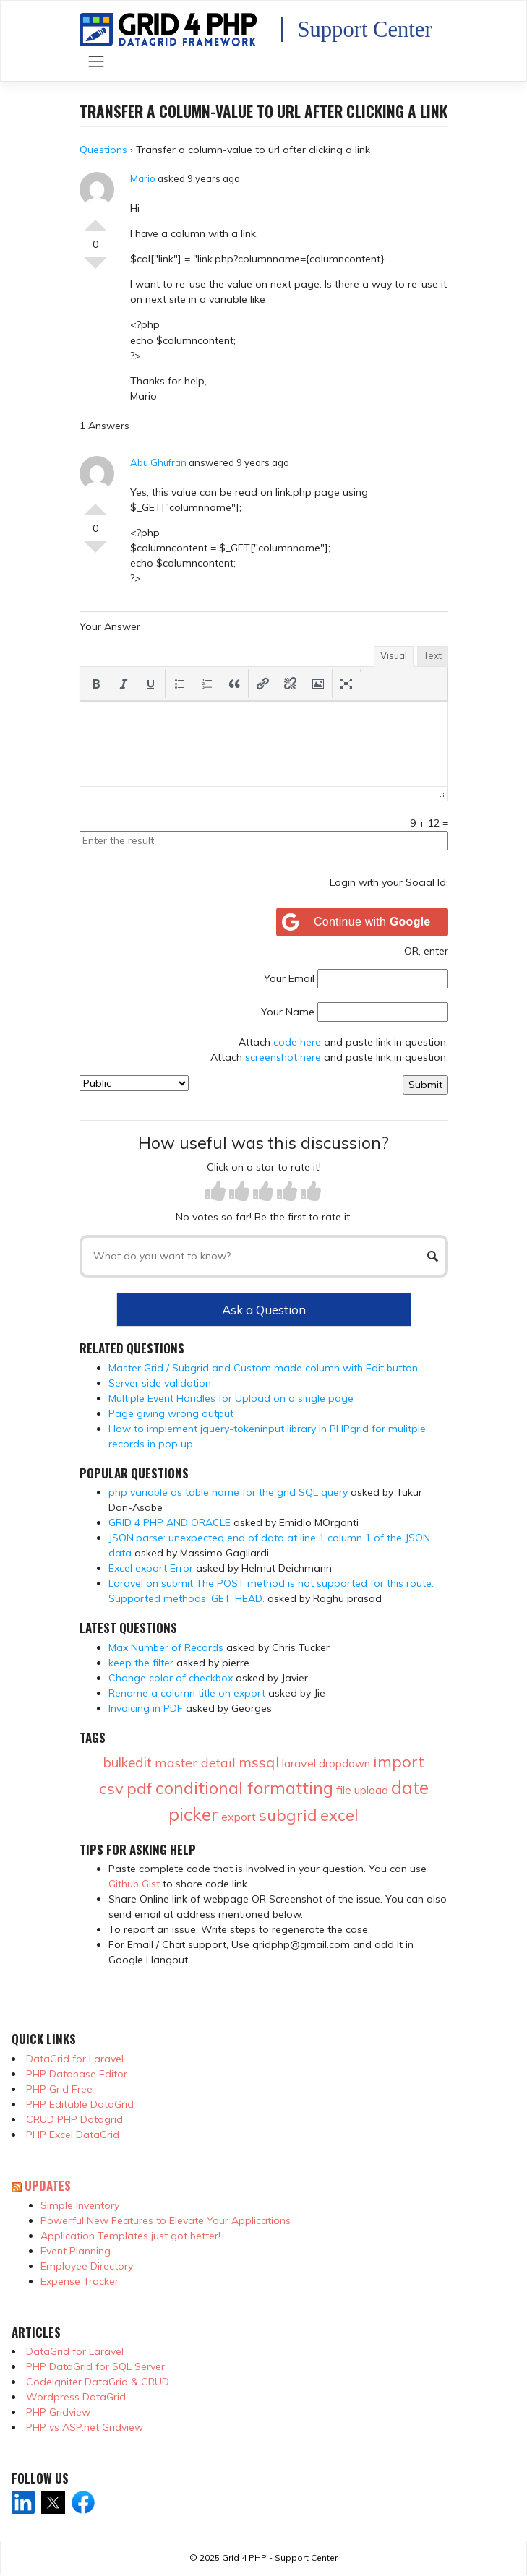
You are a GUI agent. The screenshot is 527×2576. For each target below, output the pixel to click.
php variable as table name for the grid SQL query (228, 1492)
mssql (259, 1762)
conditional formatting (244, 1788)
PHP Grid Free (59, 2088)
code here (297, 1041)
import (398, 1762)
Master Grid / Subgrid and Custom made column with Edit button (263, 1367)
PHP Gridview (58, 2411)
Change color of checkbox (170, 1677)
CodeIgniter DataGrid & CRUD (97, 2381)
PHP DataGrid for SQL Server (95, 2366)
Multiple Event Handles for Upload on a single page (231, 1398)
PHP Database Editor (76, 2073)
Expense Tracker (79, 2281)
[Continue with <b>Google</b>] (362, 922)
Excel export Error (150, 1568)
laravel (299, 1763)
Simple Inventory (79, 2205)
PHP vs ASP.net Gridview (84, 2427)
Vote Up (95, 219)
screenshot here (283, 1057)
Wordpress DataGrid (76, 2396)
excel (339, 1815)
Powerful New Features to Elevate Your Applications (165, 2220)
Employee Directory (86, 2266)
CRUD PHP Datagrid (74, 2119)
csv (111, 1788)
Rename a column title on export (186, 1693)
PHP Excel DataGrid (72, 2134)
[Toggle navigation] (96, 62)
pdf (140, 1788)
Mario (142, 178)
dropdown (344, 1763)
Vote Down (95, 268)
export (238, 1816)
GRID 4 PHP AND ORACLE (169, 1522)
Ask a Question (264, 1309)
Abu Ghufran (158, 462)
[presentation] (96, 683)
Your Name (287, 1011)
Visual (393, 655)
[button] (96, 683)
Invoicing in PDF (145, 1708)
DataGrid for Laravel (75, 2058)
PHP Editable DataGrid (80, 2104)
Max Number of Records (165, 1647)
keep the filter (140, 1662)
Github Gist (134, 1883)
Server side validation (159, 1383)
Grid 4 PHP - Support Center (280, 2557)
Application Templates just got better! (130, 2235)
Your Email (289, 978)
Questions (103, 149)
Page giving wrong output (170, 1413)
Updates (48, 2185)
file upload (362, 1790)
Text (433, 655)
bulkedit (127, 1762)
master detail (195, 1762)
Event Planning (75, 2250)
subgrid (288, 1815)
